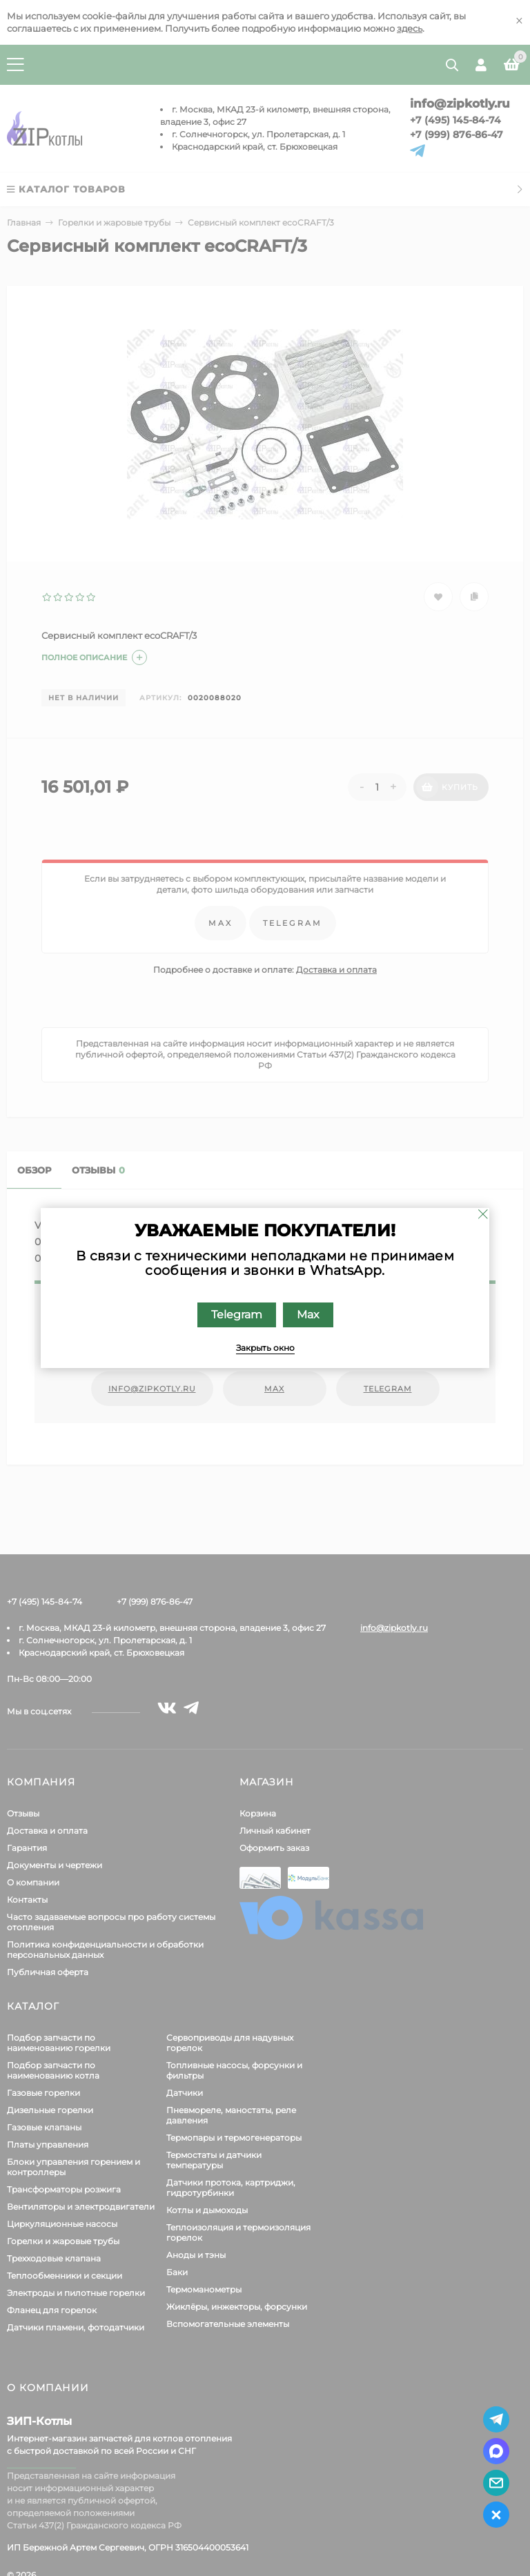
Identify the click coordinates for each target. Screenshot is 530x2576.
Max (308, 1314)
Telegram (236, 1314)
